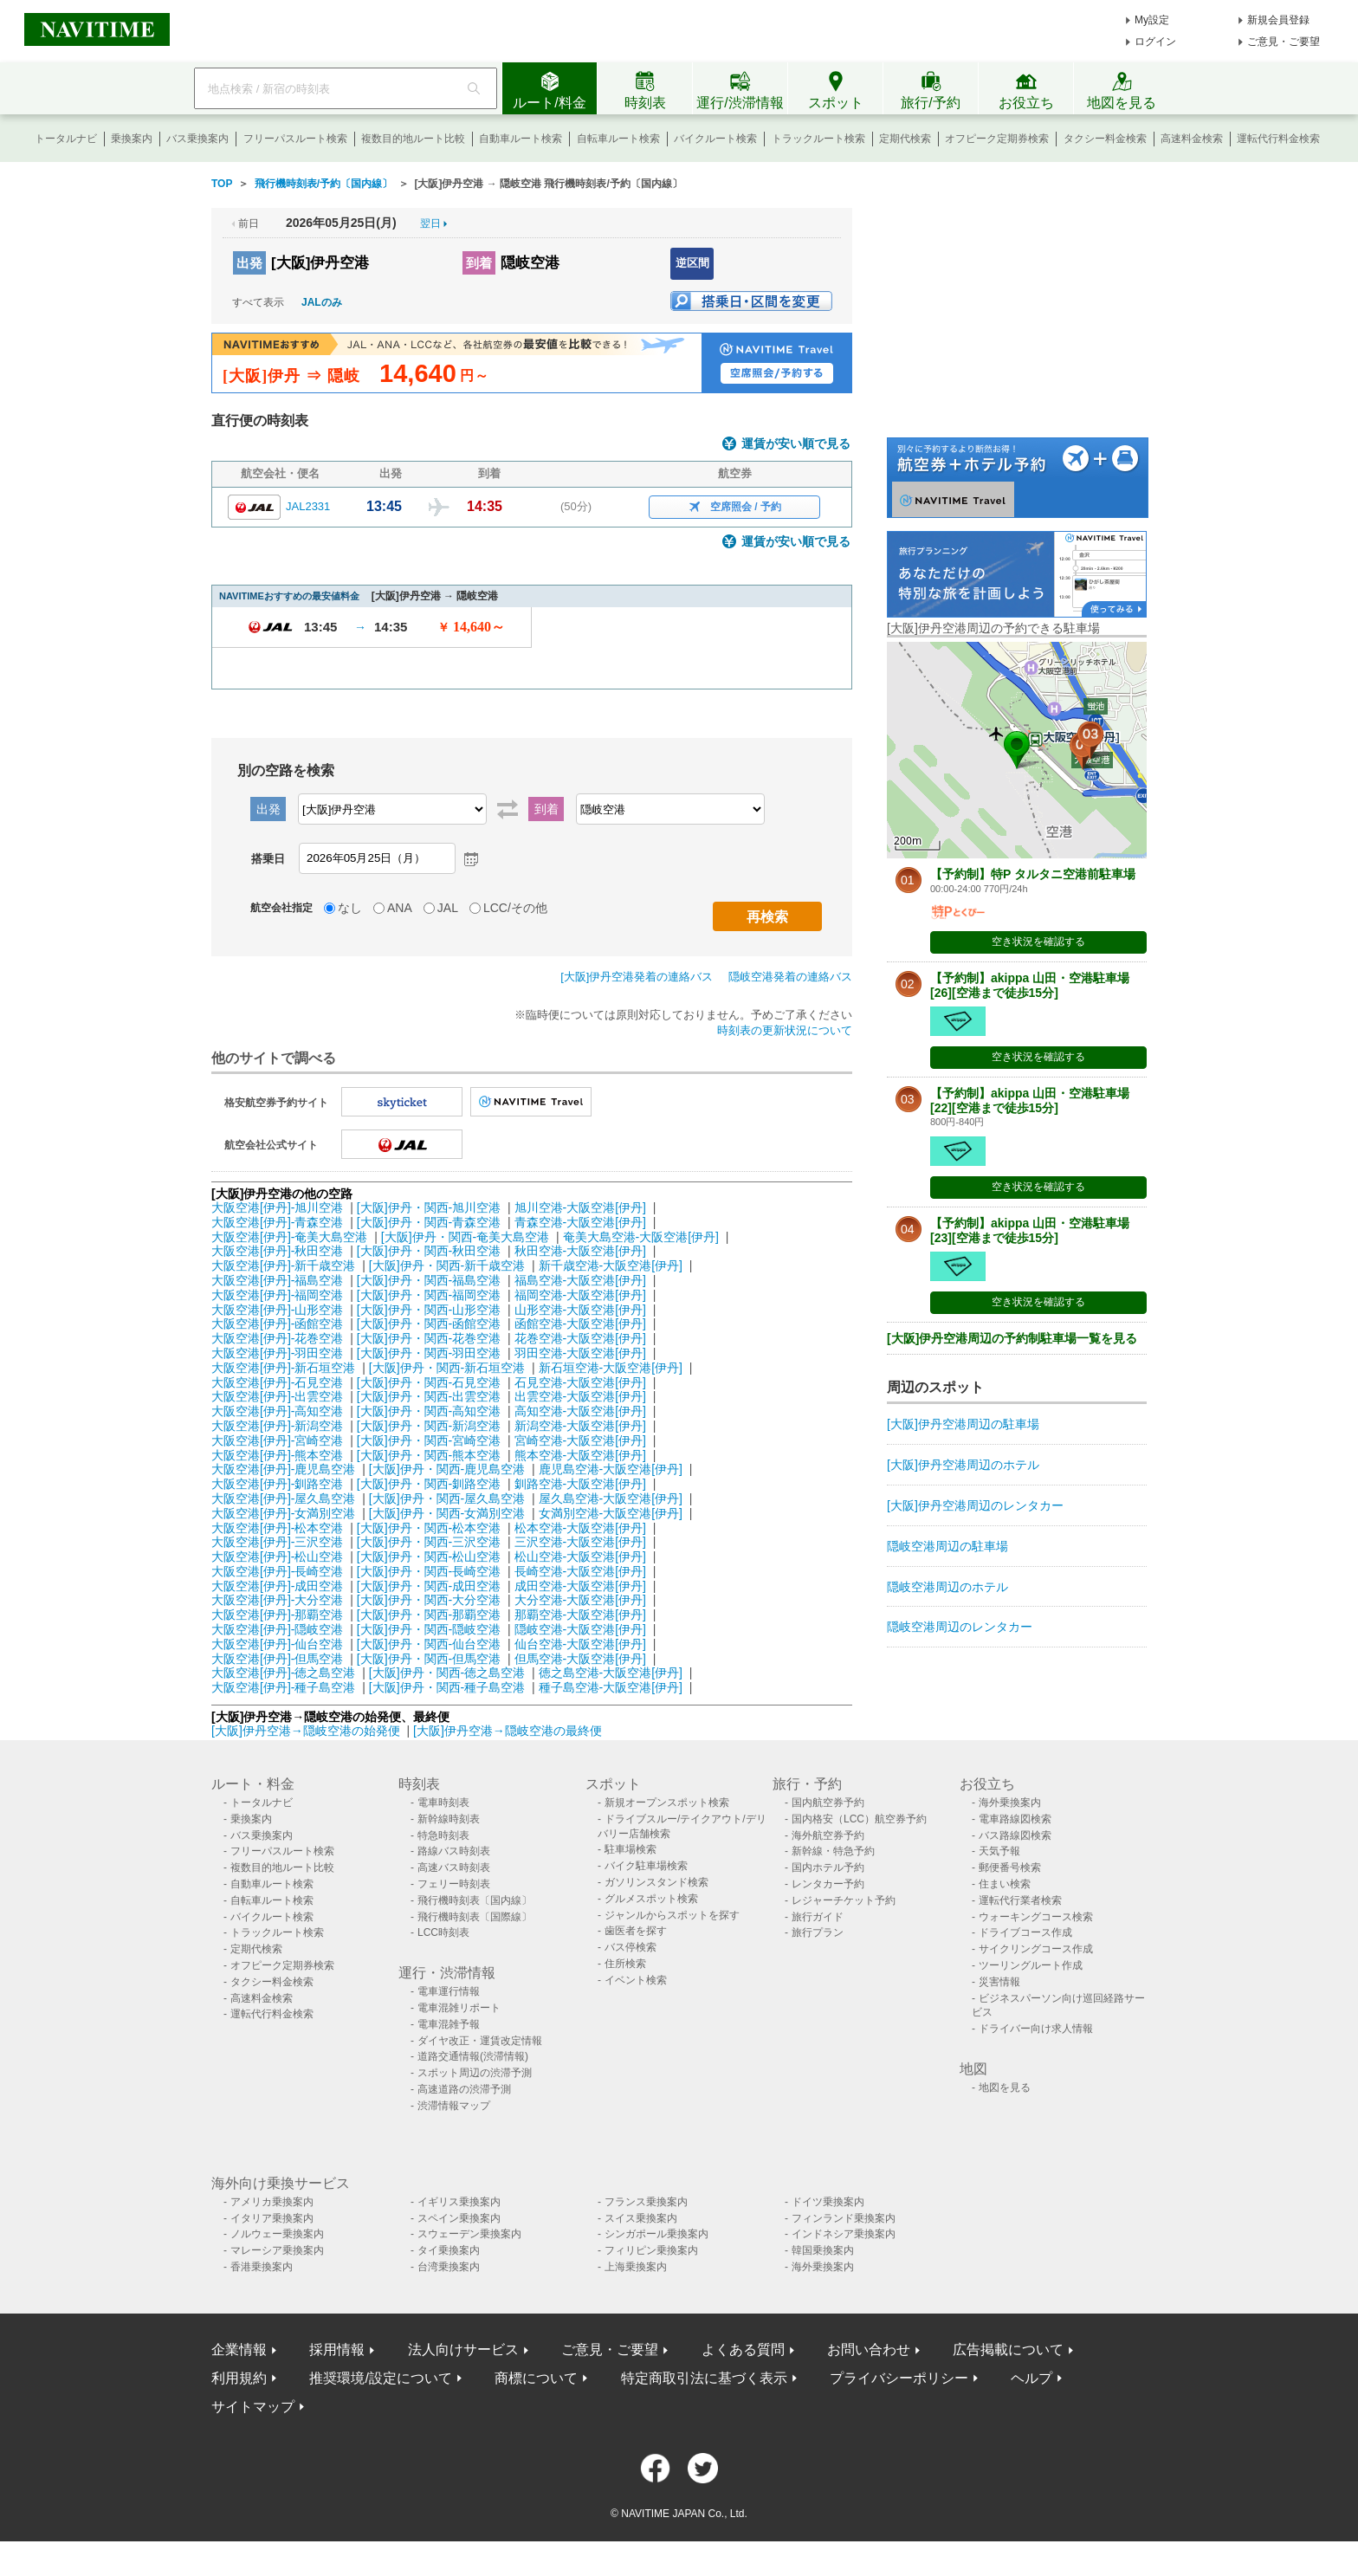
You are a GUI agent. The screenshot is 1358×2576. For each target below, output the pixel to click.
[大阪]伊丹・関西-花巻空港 (429, 1338)
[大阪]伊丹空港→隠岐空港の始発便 (307, 1731)
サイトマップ (252, 2406)
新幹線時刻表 (448, 1819)
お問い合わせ (868, 2349)
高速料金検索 (1192, 139)
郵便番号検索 (1010, 1867)
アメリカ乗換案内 (272, 2202)
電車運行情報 (448, 1991)
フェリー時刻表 (453, 1884)
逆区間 (692, 262)
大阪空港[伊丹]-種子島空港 (283, 1687)
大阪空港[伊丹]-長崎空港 (277, 1571)
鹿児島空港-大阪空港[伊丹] (610, 1469)
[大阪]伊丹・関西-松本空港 (429, 1528)
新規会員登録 (1278, 20)
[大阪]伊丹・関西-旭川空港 (429, 1207)
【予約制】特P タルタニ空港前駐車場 (1032, 874)
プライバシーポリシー (899, 2378)
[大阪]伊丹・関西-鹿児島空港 (447, 1469)
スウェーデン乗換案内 (469, 2234)
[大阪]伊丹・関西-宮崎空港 (429, 1440)
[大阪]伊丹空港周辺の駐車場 (963, 1424)
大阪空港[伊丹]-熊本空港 (277, 1455)
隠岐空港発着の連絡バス (790, 976)
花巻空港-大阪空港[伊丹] (580, 1338)
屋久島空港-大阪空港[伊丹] (610, 1498)
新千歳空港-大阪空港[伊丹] (610, 1265)
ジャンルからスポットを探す (672, 1915)
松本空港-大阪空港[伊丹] (580, 1528)
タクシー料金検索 (1105, 139)
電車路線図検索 (1015, 1819)
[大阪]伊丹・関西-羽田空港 (429, 1353)
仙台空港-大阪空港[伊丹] (580, 1644)
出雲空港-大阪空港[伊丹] (580, 1396)
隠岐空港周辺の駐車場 (947, 1546)
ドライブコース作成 (1025, 1932)
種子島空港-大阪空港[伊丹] (610, 1687)
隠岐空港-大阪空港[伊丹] (580, 1629)
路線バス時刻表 (453, 1851)
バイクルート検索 (715, 139)
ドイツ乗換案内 (828, 2202)
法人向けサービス (463, 2349)
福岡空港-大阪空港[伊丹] (580, 1295)
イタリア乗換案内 (272, 2218)
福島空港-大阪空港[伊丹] (580, 1280)
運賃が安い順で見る (795, 443)
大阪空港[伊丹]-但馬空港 (277, 1659)
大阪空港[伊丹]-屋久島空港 (283, 1498)
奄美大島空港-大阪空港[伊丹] (641, 1237)
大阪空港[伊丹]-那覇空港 (277, 1614)
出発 (249, 263)
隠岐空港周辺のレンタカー (959, 1627)
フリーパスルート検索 (295, 139)
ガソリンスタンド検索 (656, 1882)
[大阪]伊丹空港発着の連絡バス (636, 976)
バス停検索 (630, 1947)
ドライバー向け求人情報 (1036, 2029)
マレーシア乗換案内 (277, 2250)
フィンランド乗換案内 (844, 2218)
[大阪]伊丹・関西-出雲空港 (429, 1396)
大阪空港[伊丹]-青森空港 (277, 1222)
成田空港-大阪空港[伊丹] (580, 1586)
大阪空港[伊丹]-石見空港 (277, 1382)
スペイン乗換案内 (459, 2218)
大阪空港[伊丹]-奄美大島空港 (289, 1237)
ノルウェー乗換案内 (277, 2234)
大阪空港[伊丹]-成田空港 (277, 1586)
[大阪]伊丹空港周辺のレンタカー (975, 1505)
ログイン (1155, 42)
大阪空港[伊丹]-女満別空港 (283, 1513)
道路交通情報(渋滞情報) (472, 2056)
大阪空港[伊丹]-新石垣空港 (283, 1368)
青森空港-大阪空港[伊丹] (580, 1222)
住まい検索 (1005, 1884)
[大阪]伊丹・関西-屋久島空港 (447, 1498)
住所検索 (625, 1964)
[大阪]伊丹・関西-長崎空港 (429, 1571)
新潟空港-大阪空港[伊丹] (580, 1426)
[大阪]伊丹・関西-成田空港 (429, 1586)
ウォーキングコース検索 (1036, 1917)
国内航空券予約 (828, 1802)
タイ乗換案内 (448, 2250)
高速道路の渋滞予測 (464, 2089)
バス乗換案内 (197, 139)
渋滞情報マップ (453, 2106)
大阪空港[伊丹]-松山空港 (277, 1556)
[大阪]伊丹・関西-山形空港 (429, 1310)
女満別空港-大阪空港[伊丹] (610, 1513)
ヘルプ (1031, 2378)
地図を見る (1005, 2087)
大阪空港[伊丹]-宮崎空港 (277, 1440)
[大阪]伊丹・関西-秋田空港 (429, 1251)
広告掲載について (1008, 2349)
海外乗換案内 (1010, 1802)
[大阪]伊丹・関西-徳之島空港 (447, 1673)
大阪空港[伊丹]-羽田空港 (277, 1353)
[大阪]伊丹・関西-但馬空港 (429, 1659)
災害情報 (999, 1982)
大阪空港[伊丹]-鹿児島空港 (283, 1469)
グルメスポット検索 (651, 1899)
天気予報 (999, 1851)
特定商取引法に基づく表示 (704, 2378)
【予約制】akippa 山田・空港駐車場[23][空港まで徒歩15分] (1029, 1230)
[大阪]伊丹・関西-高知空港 (429, 1411)
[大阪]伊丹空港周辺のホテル (963, 1465)
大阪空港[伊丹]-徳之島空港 (283, 1673)
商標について (536, 2378)
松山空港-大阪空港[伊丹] (580, 1556)
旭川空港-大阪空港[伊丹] (580, 1207)
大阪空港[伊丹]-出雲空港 (277, 1396)
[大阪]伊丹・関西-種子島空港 (447, 1687)
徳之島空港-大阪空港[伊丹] (610, 1673)
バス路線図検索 (1015, 1835)
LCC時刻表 (443, 1932)
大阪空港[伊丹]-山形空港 (277, 1310)
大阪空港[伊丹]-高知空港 (277, 1411)
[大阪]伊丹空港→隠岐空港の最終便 (507, 1731)
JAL (447, 908)
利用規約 (239, 2378)
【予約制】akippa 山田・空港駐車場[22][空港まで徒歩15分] (1029, 1100)
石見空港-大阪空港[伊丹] (580, 1382)
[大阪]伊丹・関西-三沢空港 (429, 1542)
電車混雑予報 (448, 2024)
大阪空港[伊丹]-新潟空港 (277, 1426)
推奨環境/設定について (380, 2378)
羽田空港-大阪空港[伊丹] (580, 1353)
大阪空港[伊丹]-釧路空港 (277, 1484)
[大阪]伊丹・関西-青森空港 (429, 1222)
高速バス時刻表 (453, 1867)
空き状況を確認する (1038, 941)
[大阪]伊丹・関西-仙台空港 (429, 1644)
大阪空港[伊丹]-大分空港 (277, 1600)
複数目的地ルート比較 (413, 139)
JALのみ (321, 302)
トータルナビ (66, 139)
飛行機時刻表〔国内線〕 (474, 1900)
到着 (479, 263)
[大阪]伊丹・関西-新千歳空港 (447, 1265)
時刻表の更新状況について (784, 1030)
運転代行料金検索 (1278, 139)
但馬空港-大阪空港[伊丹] (580, 1659)
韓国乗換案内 (823, 2250)
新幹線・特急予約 (833, 1851)
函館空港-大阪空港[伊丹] (580, 1323)
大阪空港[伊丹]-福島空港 (277, 1280)
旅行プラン (818, 1932)
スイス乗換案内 (641, 2218)
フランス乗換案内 (646, 2202)
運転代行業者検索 (1020, 1900)
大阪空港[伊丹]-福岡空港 (277, 1295)
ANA (399, 908)
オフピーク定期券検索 (997, 139)
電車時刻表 (443, 1802)
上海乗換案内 (636, 2267)
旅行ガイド (818, 1917)
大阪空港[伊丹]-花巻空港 (277, 1338)
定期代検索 (905, 139)
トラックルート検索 (818, 139)
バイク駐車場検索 (646, 1866)
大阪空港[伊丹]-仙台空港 (277, 1644)
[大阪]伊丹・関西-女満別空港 (447, 1513)
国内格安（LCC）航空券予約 (859, 1819)
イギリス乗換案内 (459, 2202)
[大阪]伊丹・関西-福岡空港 (429, 1295)
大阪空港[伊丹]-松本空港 (277, 1528)
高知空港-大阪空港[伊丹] (580, 1411)
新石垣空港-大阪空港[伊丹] (610, 1368)
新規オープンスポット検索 (667, 1802)
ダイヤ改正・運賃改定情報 (479, 2041)
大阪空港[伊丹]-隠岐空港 (277, 1629)
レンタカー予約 (828, 1884)
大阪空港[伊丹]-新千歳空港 (283, 1265)
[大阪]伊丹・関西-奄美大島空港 (465, 1237)
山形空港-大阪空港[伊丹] (580, 1310)
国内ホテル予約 (828, 1867)
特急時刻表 (443, 1835)
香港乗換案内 (261, 2267)
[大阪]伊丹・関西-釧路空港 (429, 1484)
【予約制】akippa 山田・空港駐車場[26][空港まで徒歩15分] (1029, 985)
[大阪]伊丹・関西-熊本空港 (429, 1455)
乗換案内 (131, 139)
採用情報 (337, 2349)
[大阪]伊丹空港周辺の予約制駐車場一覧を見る (1012, 1338)
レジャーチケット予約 (844, 1900)
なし (350, 908)
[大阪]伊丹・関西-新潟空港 (429, 1426)
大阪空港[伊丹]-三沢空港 (277, 1542)
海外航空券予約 (828, 1835)
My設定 (1152, 20)
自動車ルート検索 (520, 139)
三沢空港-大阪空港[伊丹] (580, 1542)
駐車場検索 (630, 1849)
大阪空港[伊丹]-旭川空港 (277, 1207)
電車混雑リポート (459, 2008)
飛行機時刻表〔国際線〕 (474, 1917)
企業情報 (239, 2349)
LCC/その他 (515, 908)
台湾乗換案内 (448, 2267)
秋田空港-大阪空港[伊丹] (580, 1251)
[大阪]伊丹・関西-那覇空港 (429, 1614)
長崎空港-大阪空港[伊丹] (580, 1571)
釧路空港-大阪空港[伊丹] (580, 1484)
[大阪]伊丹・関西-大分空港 (429, 1600)
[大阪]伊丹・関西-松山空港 (429, 1556)
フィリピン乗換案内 (651, 2250)
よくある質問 (743, 2349)
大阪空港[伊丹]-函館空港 (277, 1323)
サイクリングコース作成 (1036, 1949)
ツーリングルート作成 (1031, 1965)
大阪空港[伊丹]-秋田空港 (277, 1251)
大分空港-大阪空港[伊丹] (580, 1600)
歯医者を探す (636, 1931)
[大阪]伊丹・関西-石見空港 (429, 1382)
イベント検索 (636, 1980)
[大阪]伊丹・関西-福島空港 (429, 1280)
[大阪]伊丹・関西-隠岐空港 (429, 1629)
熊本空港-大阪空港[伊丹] (580, 1455)
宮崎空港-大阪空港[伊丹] (580, 1440)
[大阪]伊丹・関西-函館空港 (429, 1323)
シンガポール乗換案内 (656, 2234)
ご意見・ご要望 (1283, 42)
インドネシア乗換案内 (844, 2234)
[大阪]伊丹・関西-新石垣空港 (447, 1368)
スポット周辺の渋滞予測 (474, 2073)
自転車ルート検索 (618, 139)
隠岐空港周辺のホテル (947, 1587)
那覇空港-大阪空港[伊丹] (580, 1614)
